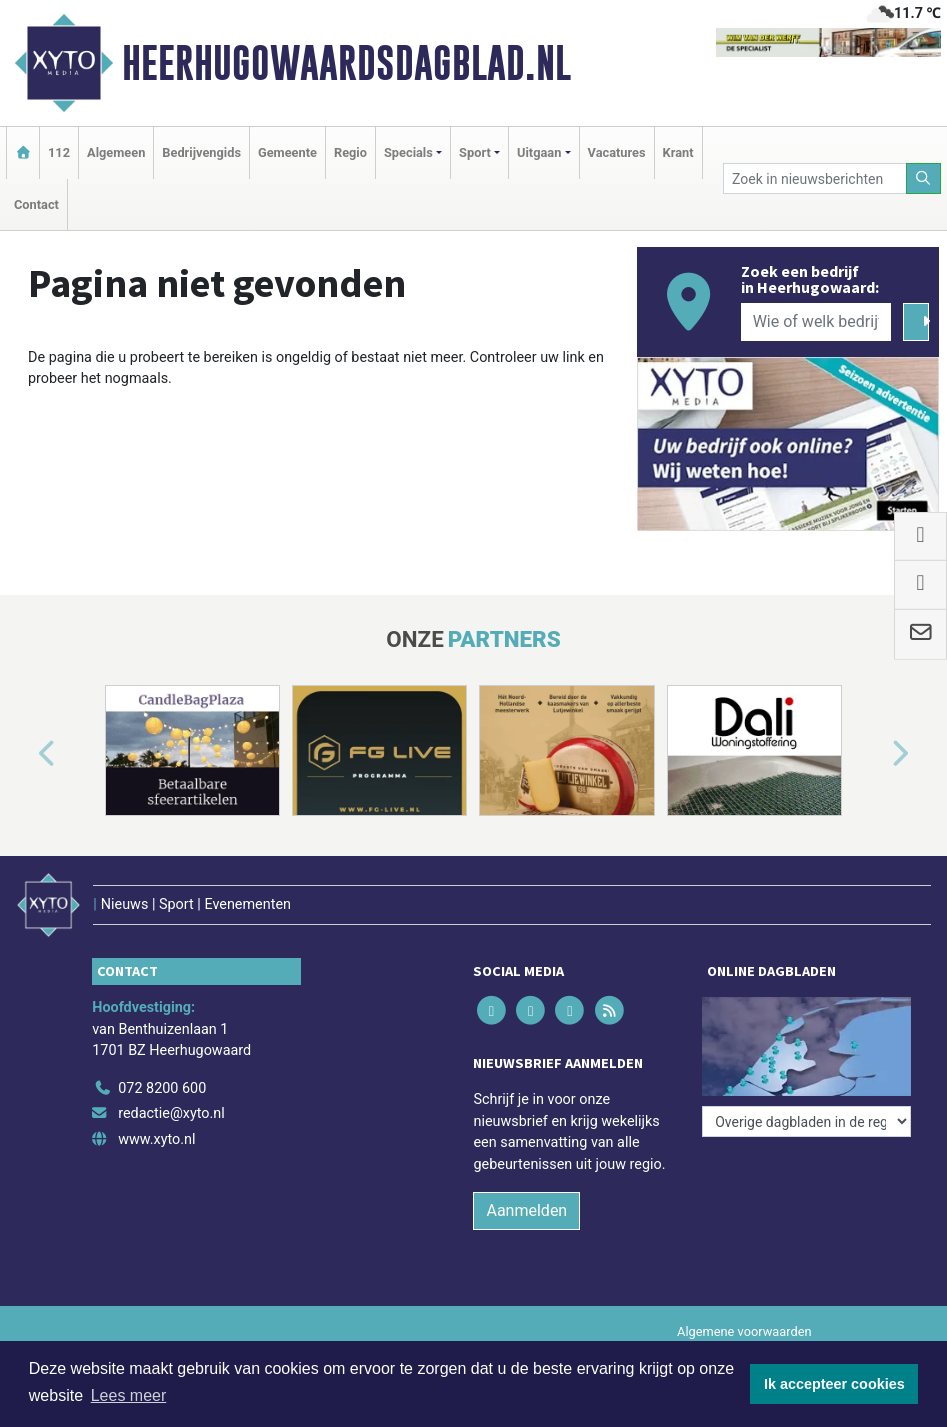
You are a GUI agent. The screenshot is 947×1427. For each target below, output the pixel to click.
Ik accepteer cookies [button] (834, 1384)
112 (59, 152)
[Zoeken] (924, 178)
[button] (24, 755)
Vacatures (617, 152)
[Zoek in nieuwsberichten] (814, 178)
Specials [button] (408, 152)
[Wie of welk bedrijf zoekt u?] (816, 322)
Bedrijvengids (201, 152)
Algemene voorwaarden (744, 1331)
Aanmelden (526, 1210)
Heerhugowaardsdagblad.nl (346, 63)
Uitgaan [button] (539, 152)
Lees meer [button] (129, 1395)
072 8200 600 (162, 1088)
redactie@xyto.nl (171, 1113)
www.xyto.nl (156, 1139)
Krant (678, 152)
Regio (350, 152)
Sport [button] (475, 152)
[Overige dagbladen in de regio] (806, 1121)
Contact (36, 204)
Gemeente (287, 152)
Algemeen (116, 152)
